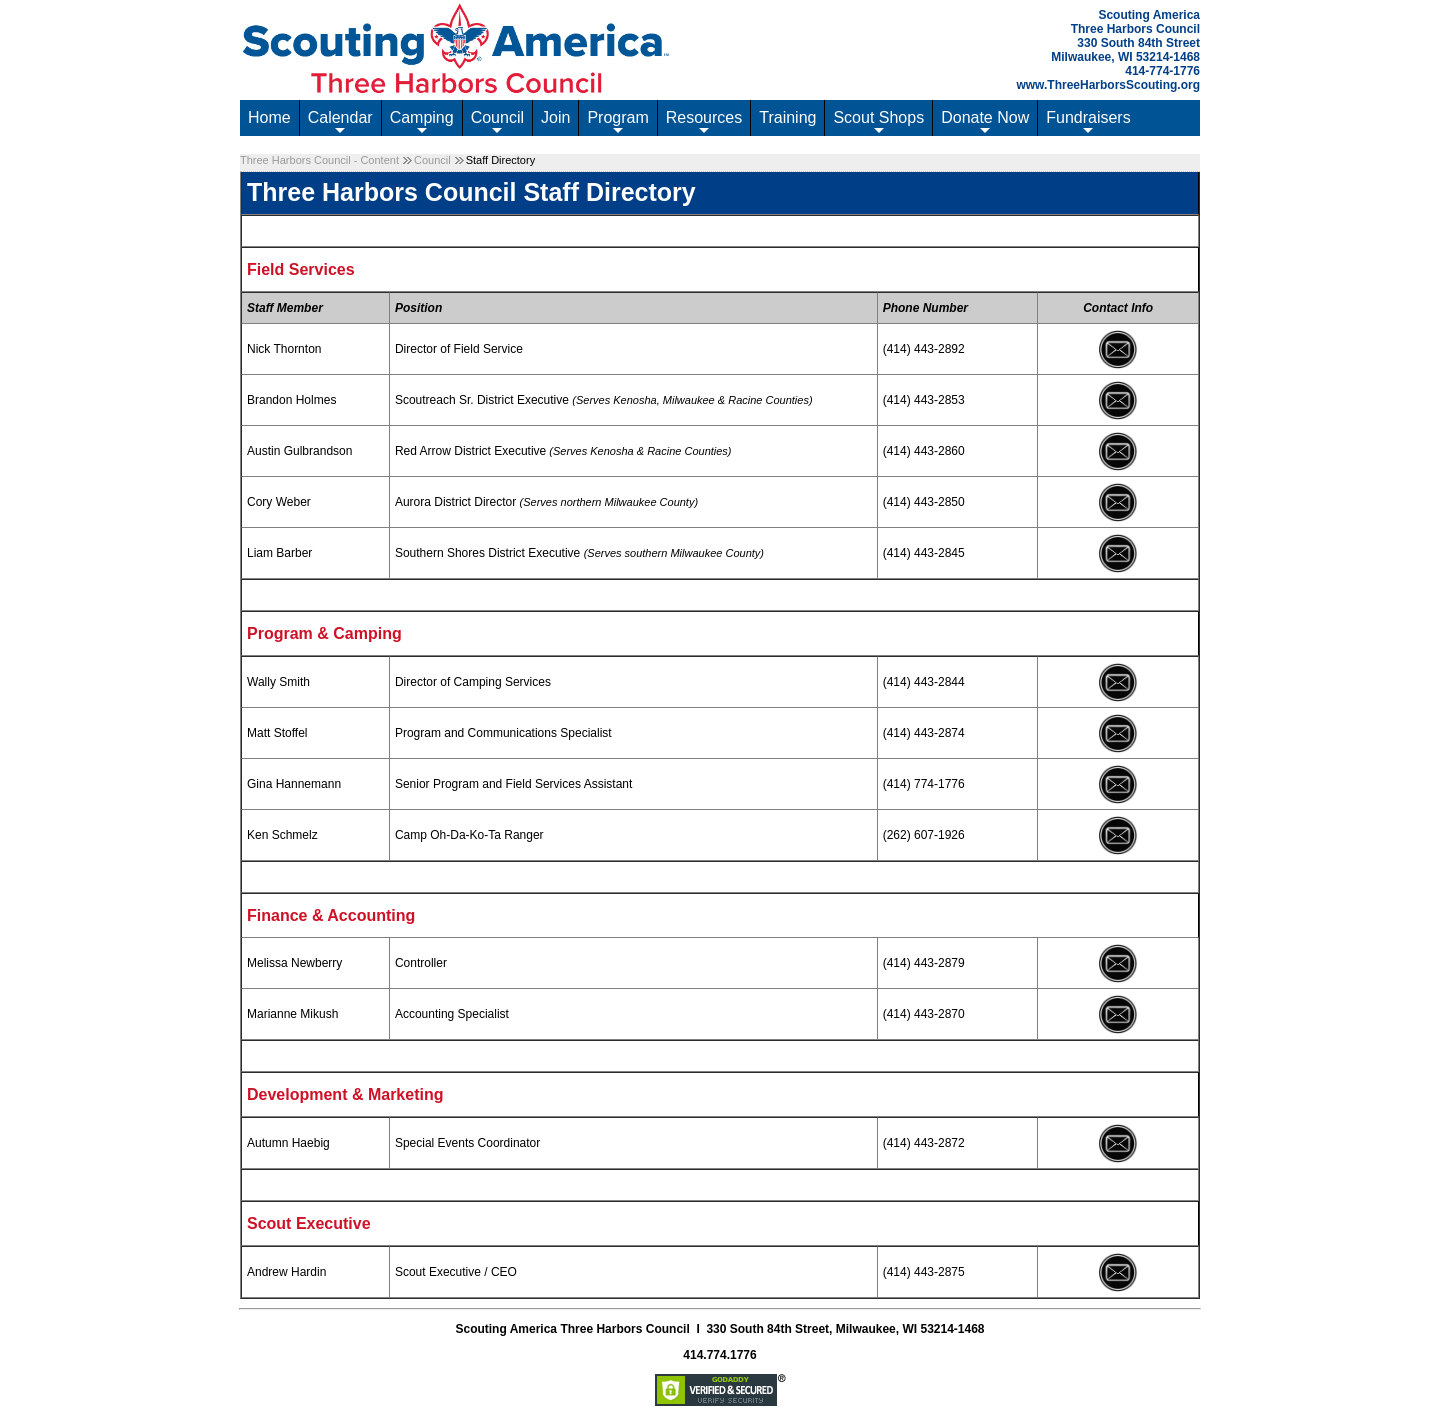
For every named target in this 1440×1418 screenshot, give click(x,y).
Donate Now (985, 122)
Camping (422, 122)
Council (497, 122)
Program (617, 122)
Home (269, 117)
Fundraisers (1088, 122)
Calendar (340, 122)
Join (555, 117)
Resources (704, 122)
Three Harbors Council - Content (319, 160)
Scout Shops (878, 122)
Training (787, 117)
